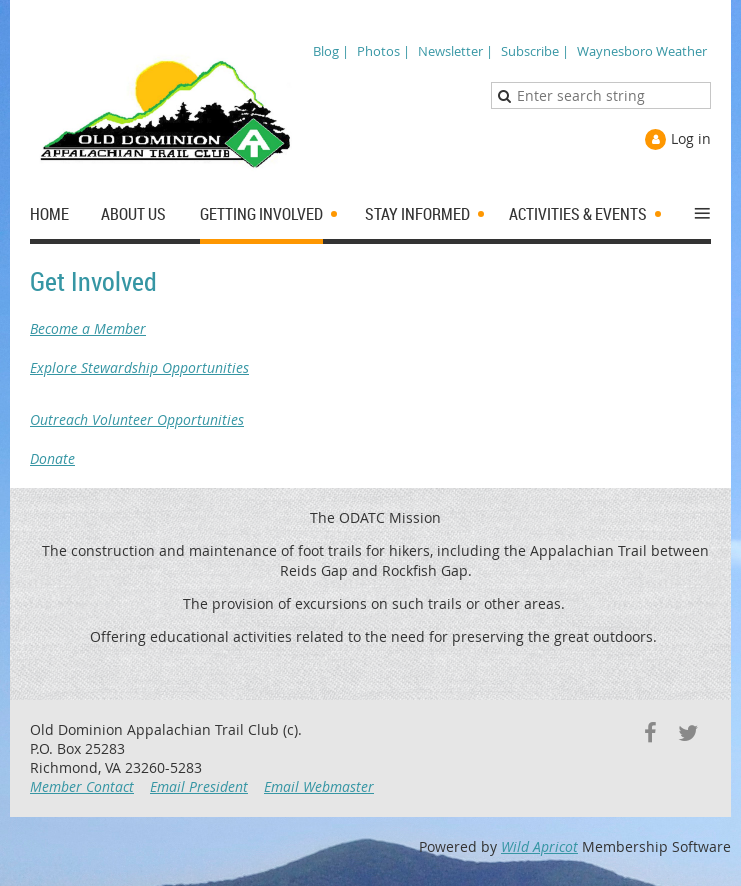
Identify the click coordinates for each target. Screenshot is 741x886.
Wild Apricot (539, 846)
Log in (691, 138)
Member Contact (82, 786)
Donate (370, 449)
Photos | (383, 51)
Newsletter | (455, 51)
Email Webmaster (319, 786)
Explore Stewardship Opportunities (370, 394)
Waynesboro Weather (642, 51)
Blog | (331, 51)
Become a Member (370, 338)
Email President (199, 786)
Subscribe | (535, 51)
